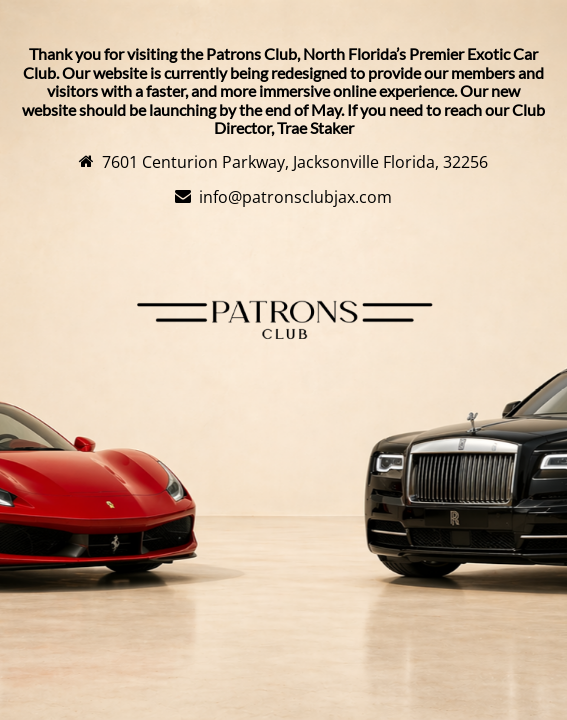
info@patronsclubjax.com (295, 197)
